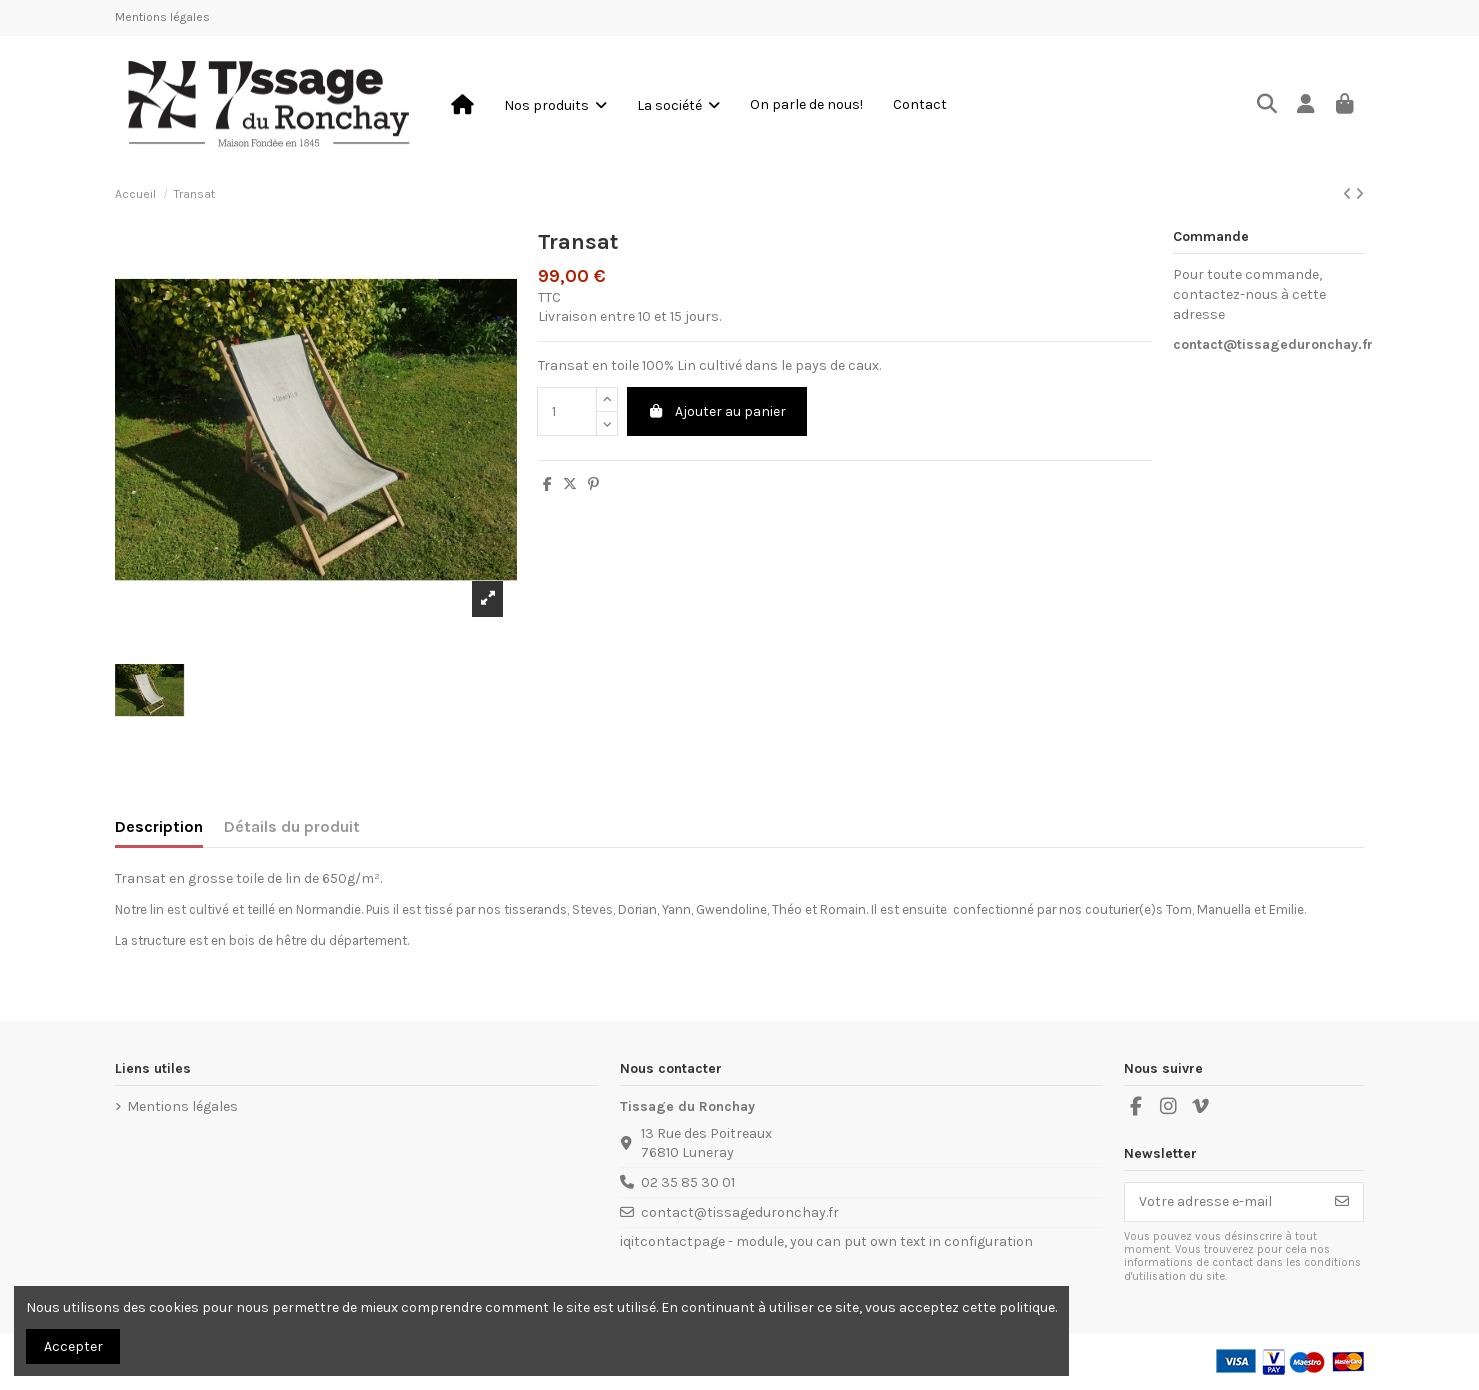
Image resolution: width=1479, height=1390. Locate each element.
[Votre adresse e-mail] (1223, 1202)
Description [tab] (159, 826)
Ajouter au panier (717, 411)
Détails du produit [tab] (292, 826)
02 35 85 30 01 (688, 1182)
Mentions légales (162, 17)
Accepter (73, 1346)
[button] (555, 105)
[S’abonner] (1342, 1202)
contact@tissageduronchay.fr (1273, 344)
